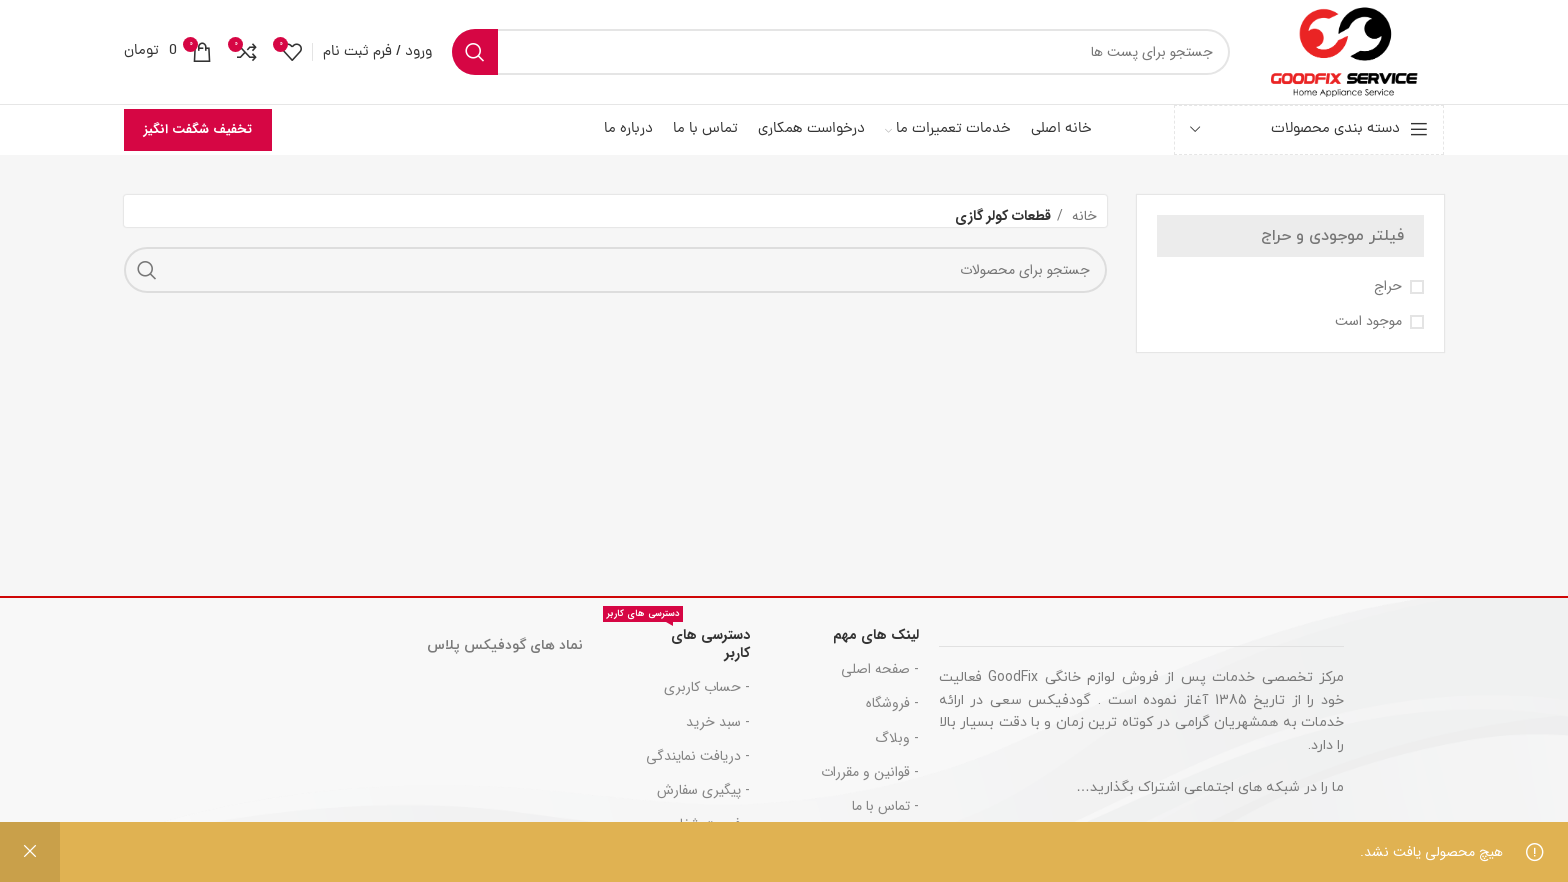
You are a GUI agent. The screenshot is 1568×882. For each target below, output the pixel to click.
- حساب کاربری (707, 687)
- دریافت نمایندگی (698, 756)
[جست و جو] (841, 52)
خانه (1082, 216)
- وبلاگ (897, 738)
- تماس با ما (885, 806)
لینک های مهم (876, 635)
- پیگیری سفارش (703, 790)
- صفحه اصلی (880, 669)
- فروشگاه (892, 703)
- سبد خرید (718, 722)
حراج (1388, 287)
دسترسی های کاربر (676, 641)
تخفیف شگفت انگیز (198, 129)
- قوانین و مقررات (870, 772)
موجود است (1368, 322)
